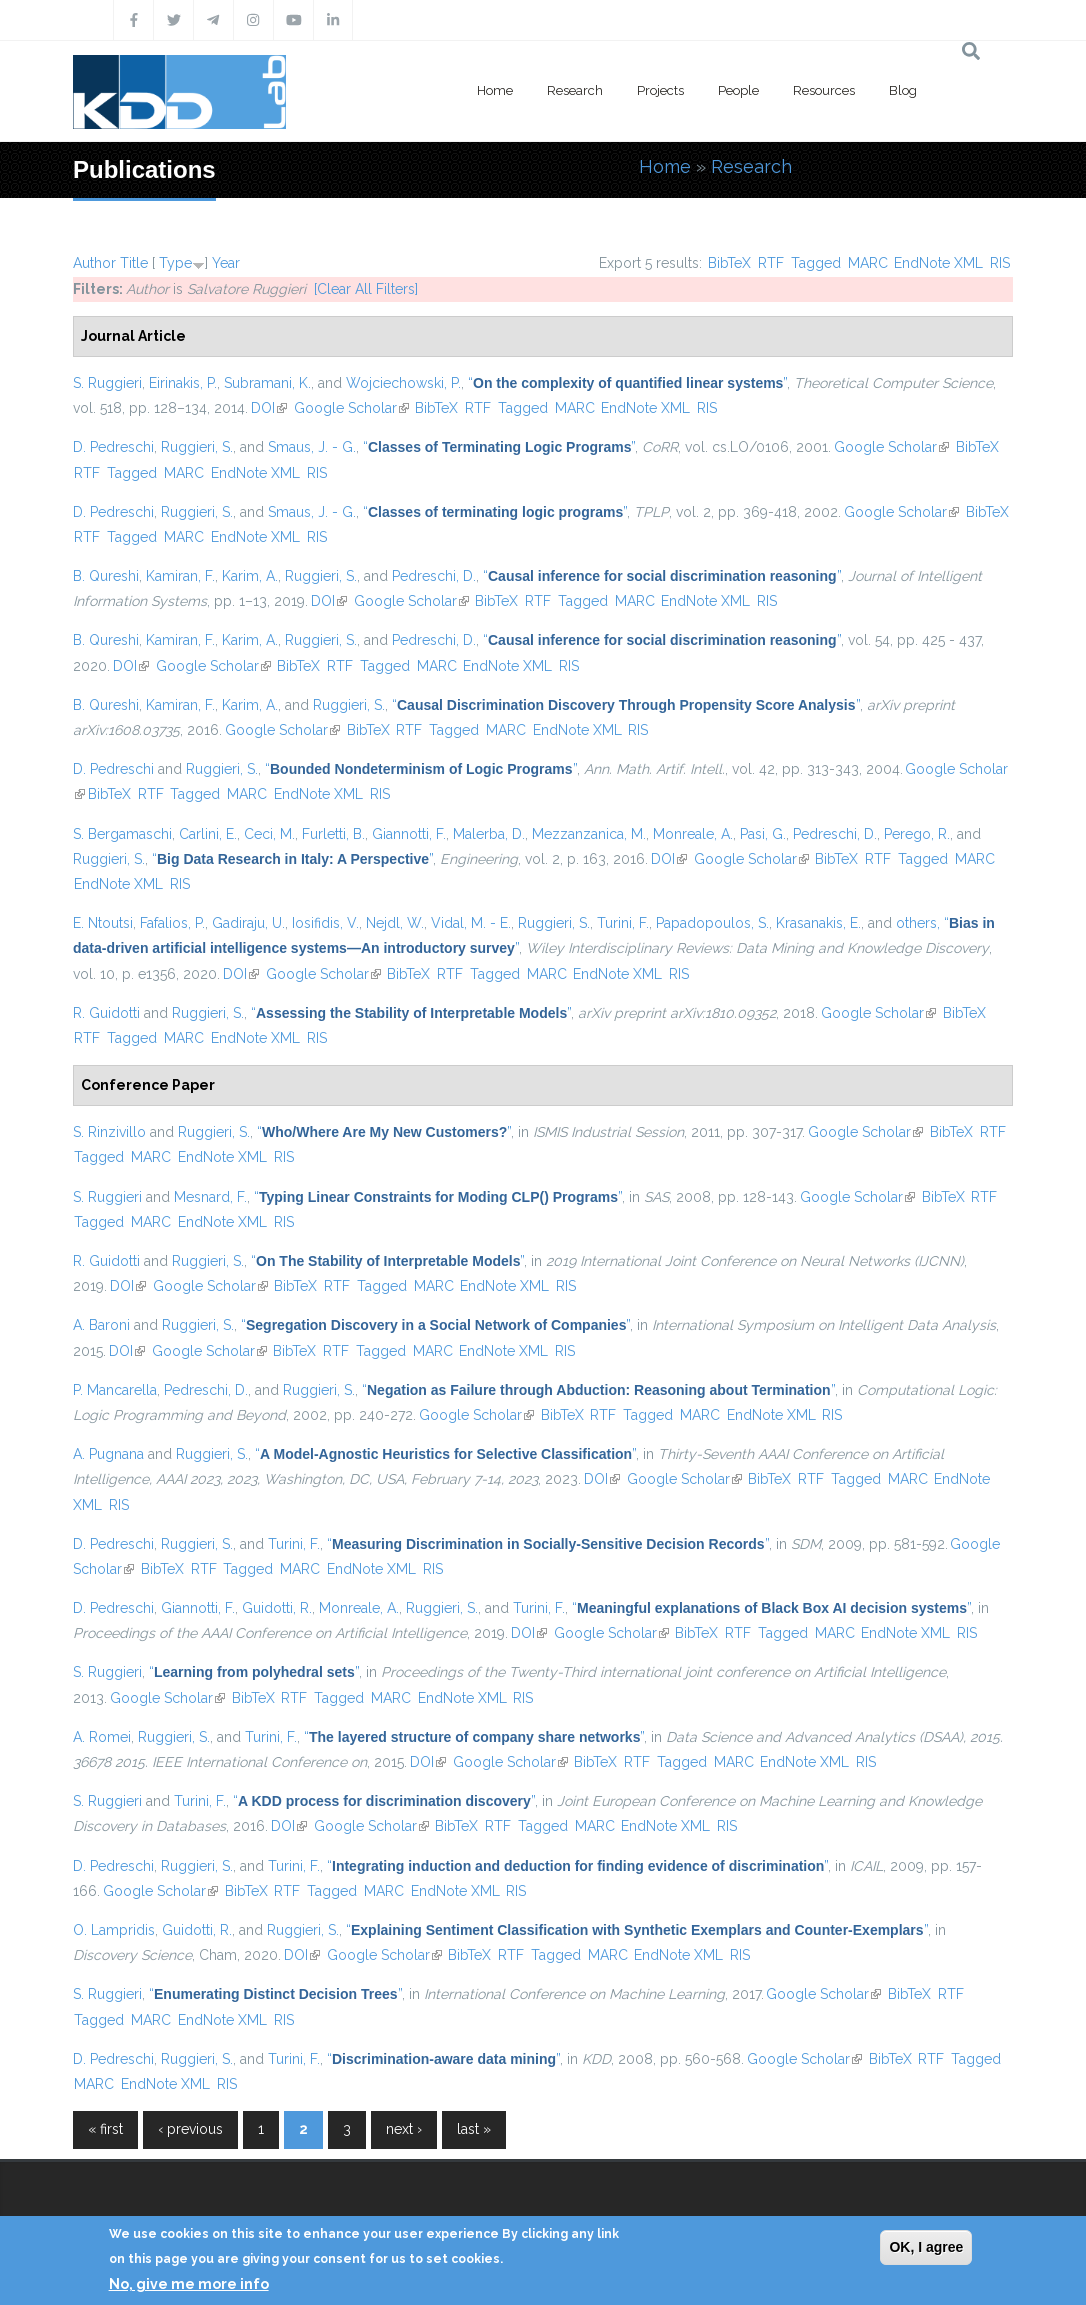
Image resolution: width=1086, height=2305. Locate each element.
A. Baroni (101, 1325)
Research (575, 90)
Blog (903, 90)
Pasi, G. (763, 834)
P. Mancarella (115, 1390)
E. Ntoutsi (103, 923)
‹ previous (190, 2129)
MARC (868, 263)
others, (918, 923)
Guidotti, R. (277, 1608)
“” (627, 383)
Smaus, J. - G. (312, 447)
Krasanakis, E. (818, 923)
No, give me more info (189, 2284)
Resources (824, 90)
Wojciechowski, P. (403, 383)
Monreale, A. (693, 834)
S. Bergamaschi (122, 834)
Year (226, 263)
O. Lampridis (114, 1930)
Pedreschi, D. (434, 576)
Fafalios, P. (172, 923)
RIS (1000, 263)
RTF (771, 263)
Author (94, 263)
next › (404, 2129)
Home (495, 90)
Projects (660, 90)
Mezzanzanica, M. (589, 834)
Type (175, 263)
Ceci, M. (269, 834)
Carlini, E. (208, 834)
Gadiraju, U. (248, 923)
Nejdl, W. (395, 923)
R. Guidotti (106, 1013)
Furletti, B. (333, 834)
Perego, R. (917, 834)
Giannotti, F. (409, 834)
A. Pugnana (108, 1454)
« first (105, 2129)
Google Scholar (351, 408)
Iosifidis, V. (325, 923)
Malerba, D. (489, 834)
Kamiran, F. (180, 576)
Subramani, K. (267, 383)
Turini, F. (623, 923)
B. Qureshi (106, 576)
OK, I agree (926, 2247)
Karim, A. (250, 576)
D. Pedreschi (113, 447)
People (738, 90)
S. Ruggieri (107, 383)
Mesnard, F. (210, 1197)
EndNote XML (938, 263)
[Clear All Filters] (366, 289)
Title (134, 263)
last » (474, 2129)
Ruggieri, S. (197, 447)
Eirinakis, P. (183, 383)
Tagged (816, 263)
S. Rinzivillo (109, 1132)
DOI (269, 408)
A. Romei (102, 1737)
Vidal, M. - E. (471, 923)
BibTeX (729, 263)
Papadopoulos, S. (712, 923)
